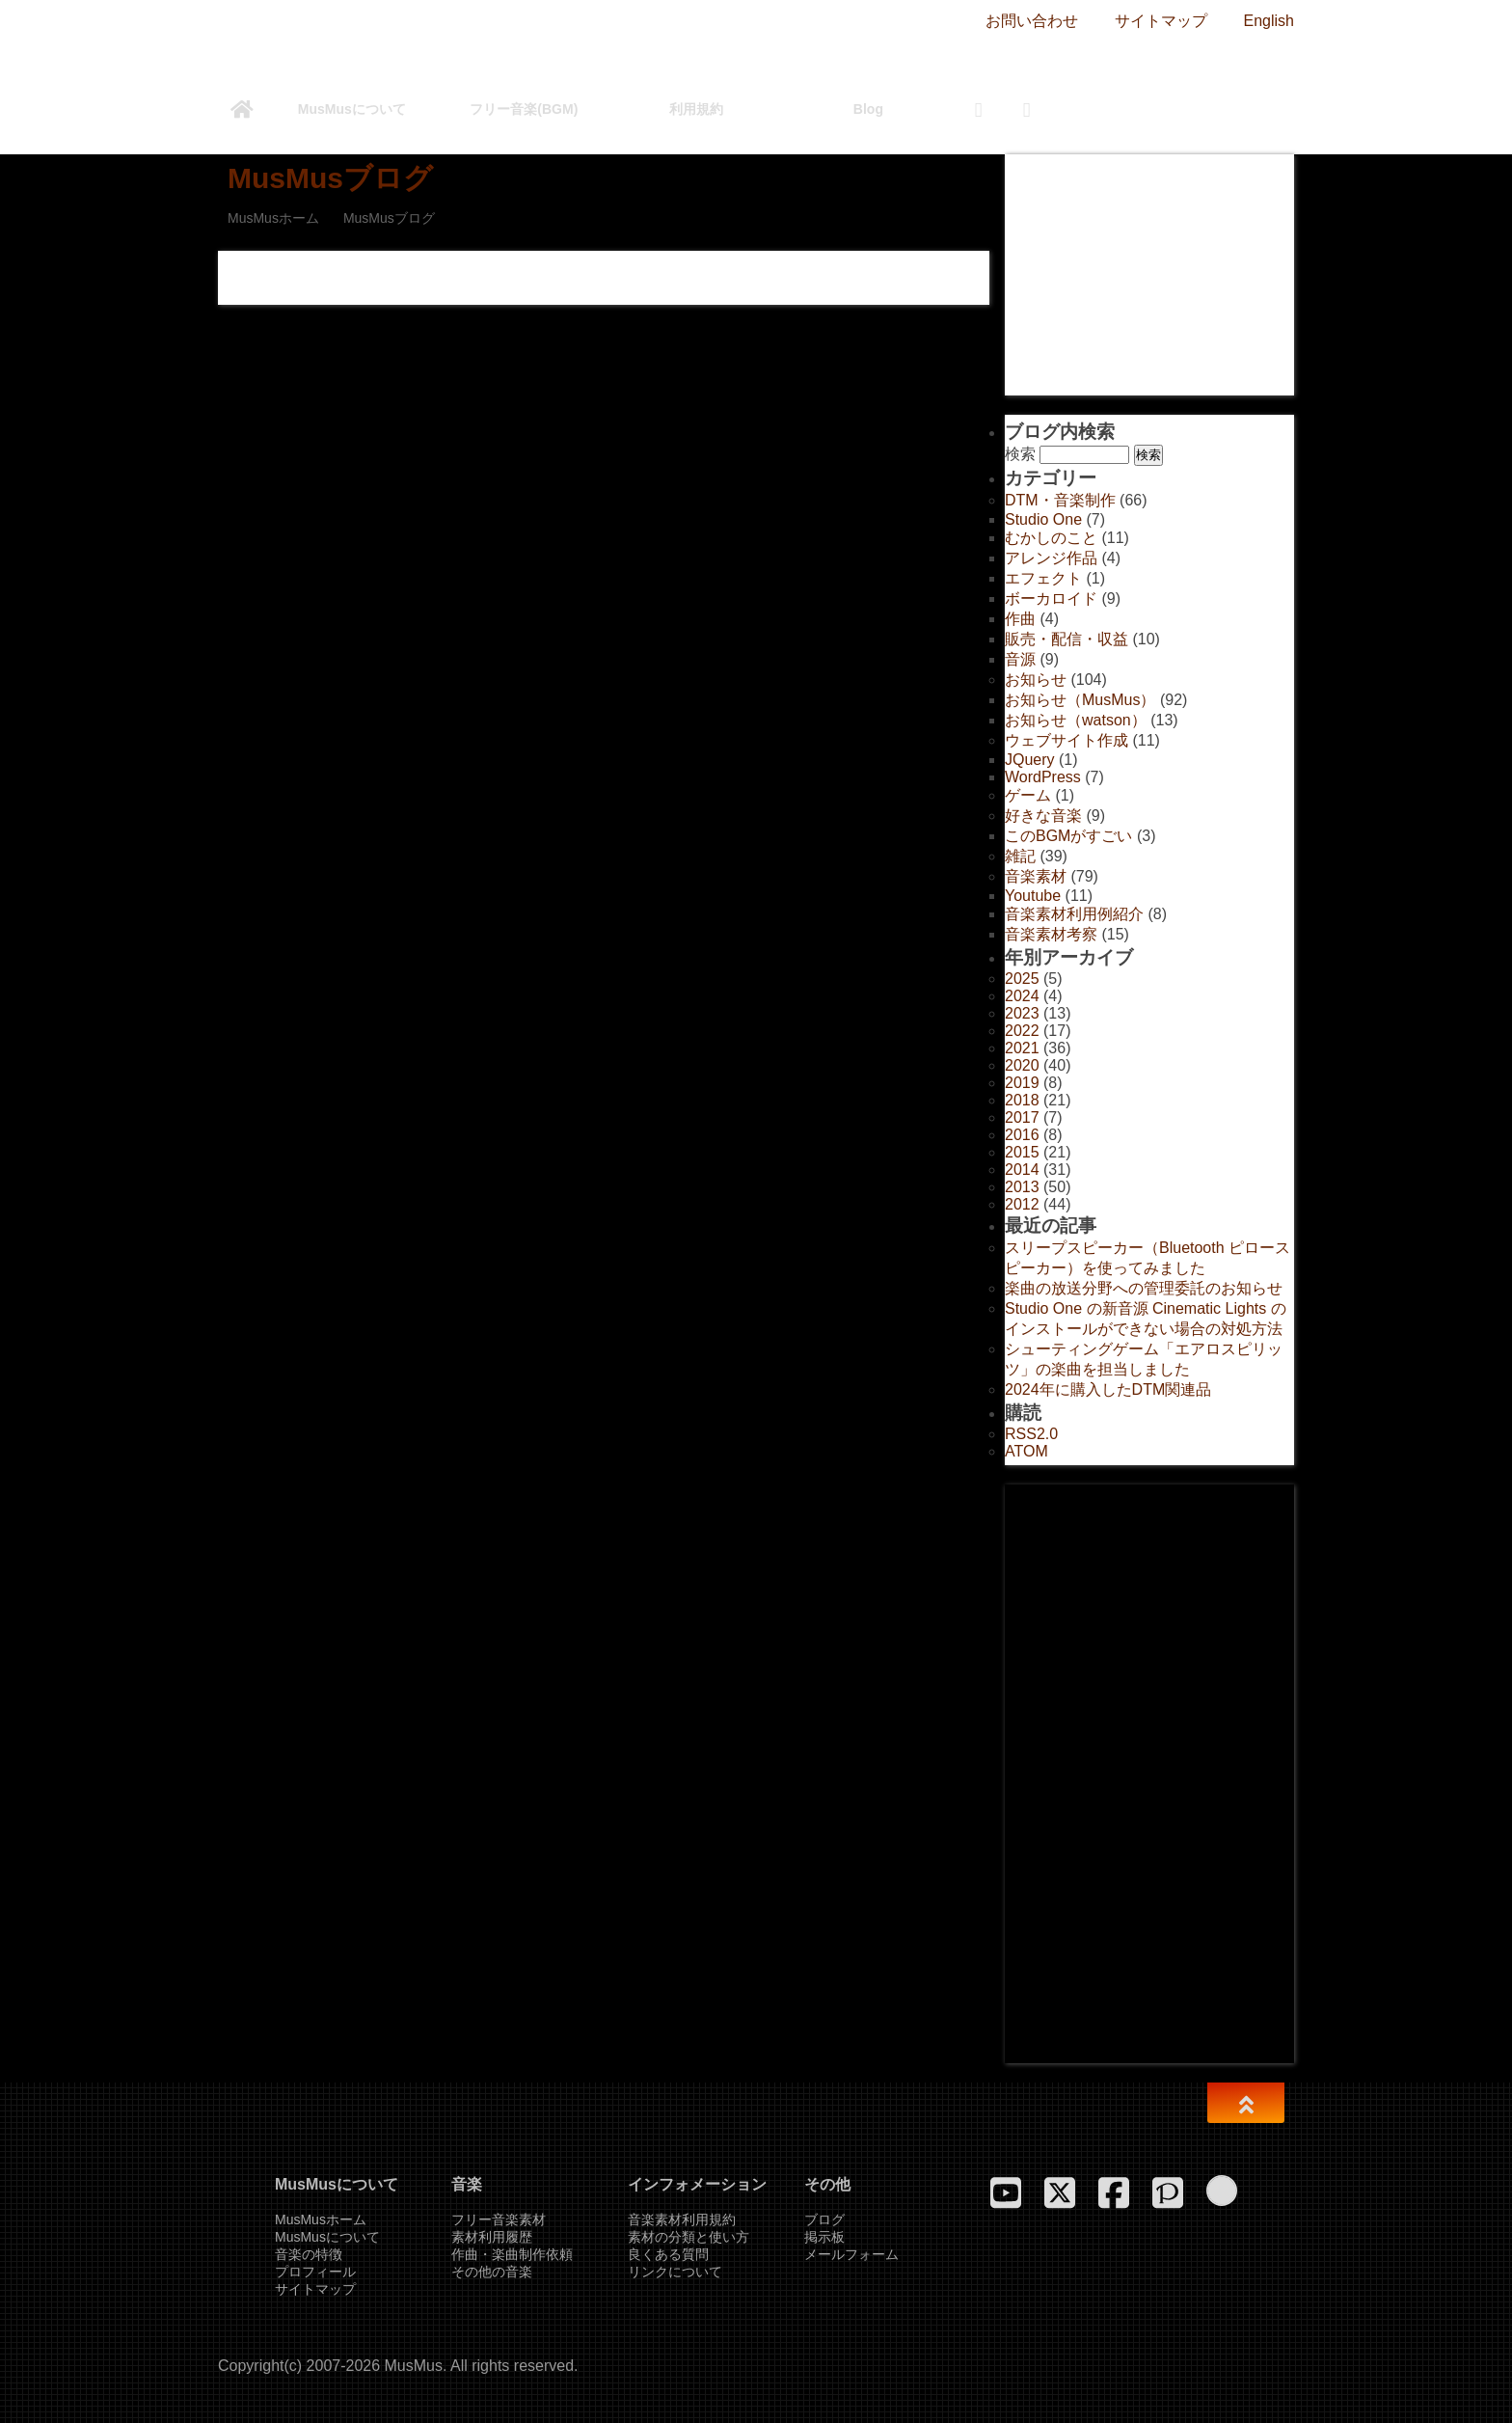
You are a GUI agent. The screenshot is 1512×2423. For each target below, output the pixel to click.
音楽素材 (1035, 876)
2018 (1022, 1100)
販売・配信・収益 (1066, 639)
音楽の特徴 (308, 2254)
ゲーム (1028, 795)
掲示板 (824, 2237)
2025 (1022, 978)
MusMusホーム (273, 218)
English (1269, 21)
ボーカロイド (1051, 598)
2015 (1022, 1152)
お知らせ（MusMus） (1080, 700)
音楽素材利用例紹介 (1074, 914)
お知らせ (1035, 679)
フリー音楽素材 (498, 2219)
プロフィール (315, 2271)
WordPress (1043, 777)
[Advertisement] (1149, 274)
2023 (1022, 1013)
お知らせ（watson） (1076, 720)
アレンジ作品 (1051, 558)
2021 (1022, 1048)
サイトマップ (1161, 21)
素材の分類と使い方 (688, 2237)
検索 (1020, 454)
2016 (1022, 1135)
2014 (1022, 1169)
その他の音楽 (491, 2271)
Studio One (1043, 519)
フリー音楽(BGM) (524, 109)
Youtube (1033, 895)
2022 (1022, 1030)
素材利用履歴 (491, 2237)
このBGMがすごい (1068, 836)
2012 (1022, 1204)
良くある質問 (668, 2254)
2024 (1022, 996)
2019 (1022, 1083)
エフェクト (1043, 578)
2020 (1022, 1065)
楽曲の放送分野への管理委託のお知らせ (1143, 1288)
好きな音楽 (1043, 815)
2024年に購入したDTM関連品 (1108, 1389)
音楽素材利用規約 (682, 2219)
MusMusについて (352, 109)
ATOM (1026, 1451)
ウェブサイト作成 (1066, 740)
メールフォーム (851, 2254)
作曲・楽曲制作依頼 (512, 2254)
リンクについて (675, 2271)
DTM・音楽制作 (1060, 500)
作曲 (1020, 619)
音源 (1020, 659)
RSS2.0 (1031, 1434)
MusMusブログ (330, 178)
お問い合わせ (1032, 21)
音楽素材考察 (1051, 934)
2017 (1022, 1117)
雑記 (1020, 856)
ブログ (824, 2219)
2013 (1022, 1187)
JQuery (1030, 759)
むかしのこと (1051, 538)
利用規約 (696, 109)
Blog (868, 109)
